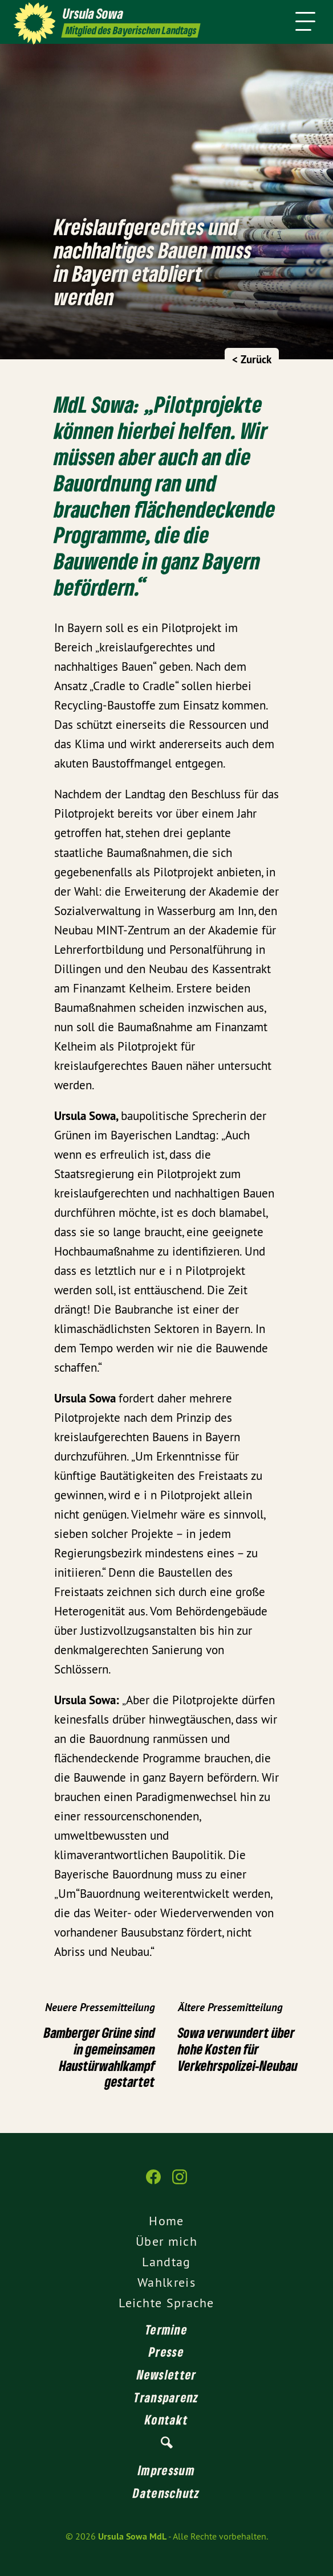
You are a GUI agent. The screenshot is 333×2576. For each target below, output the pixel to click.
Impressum (166, 2470)
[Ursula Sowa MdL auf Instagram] (179, 2182)
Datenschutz (166, 2493)
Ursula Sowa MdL (132, 2536)
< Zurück (251, 359)
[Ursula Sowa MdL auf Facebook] (153, 2182)
